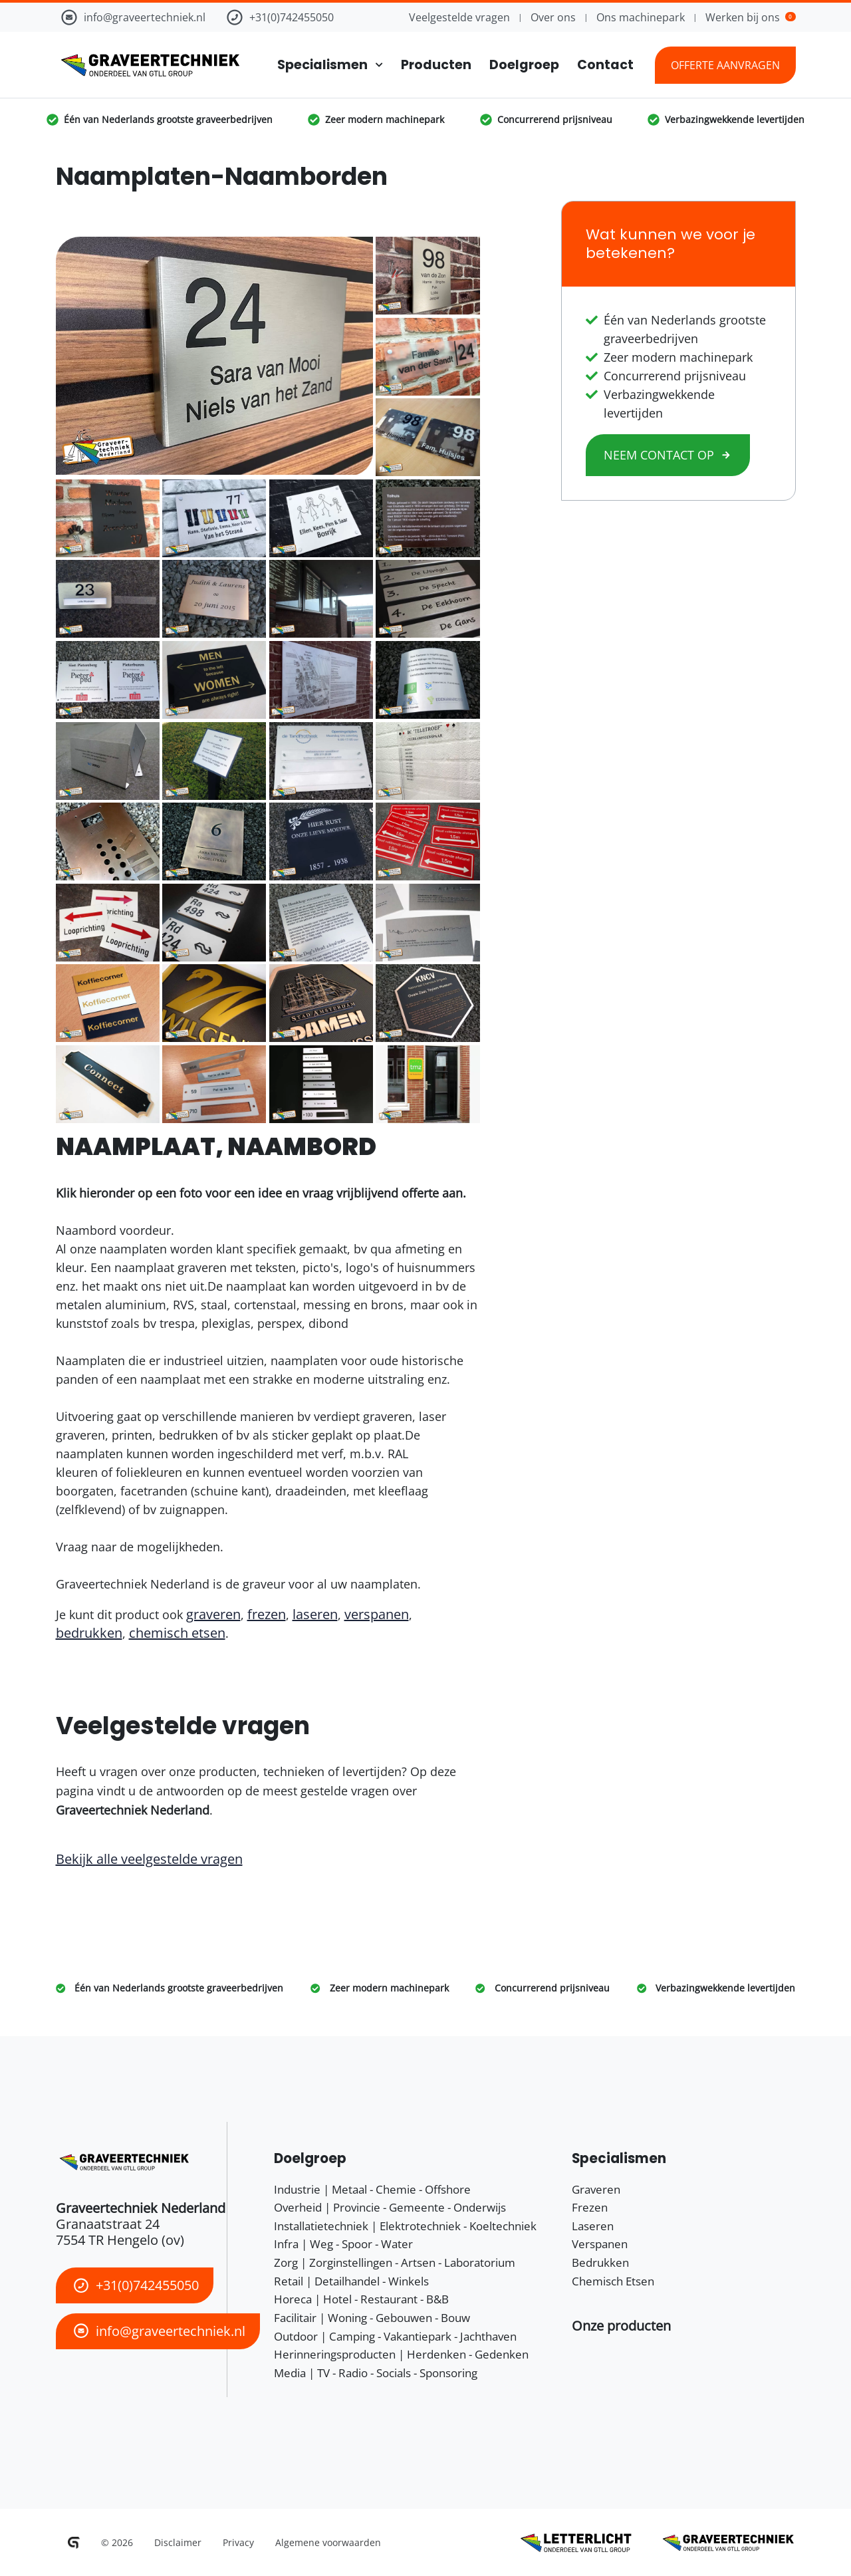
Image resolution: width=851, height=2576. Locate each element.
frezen (266, 1614)
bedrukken (89, 1633)
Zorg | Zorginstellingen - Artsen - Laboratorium (394, 2262)
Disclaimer (177, 2542)
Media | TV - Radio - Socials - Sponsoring (375, 2373)
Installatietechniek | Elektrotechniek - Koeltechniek (405, 2226)
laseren (315, 1614)
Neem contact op (668, 455)
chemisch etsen (177, 1633)
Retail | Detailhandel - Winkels (351, 2281)
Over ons (553, 17)
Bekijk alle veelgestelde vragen (149, 1859)
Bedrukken (600, 2262)
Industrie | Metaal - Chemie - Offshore (372, 2189)
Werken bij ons (750, 17)
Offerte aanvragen (725, 65)
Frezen (590, 2207)
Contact (605, 65)
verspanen (376, 1614)
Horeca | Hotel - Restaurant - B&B (361, 2299)
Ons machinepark (640, 17)
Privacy (238, 2542)
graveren (213, 1614)
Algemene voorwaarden (328, 2542)
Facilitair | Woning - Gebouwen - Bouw (372, 2317)
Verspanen (600, 2244)
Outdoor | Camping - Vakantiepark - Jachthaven (395, 2336)
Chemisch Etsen (613, 2281)
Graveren (596, 2189)
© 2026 (117, 2542)
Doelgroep (524, 65)
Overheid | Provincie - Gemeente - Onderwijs (390, 2207)
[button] (621, 2326)
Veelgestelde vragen (459, 17)
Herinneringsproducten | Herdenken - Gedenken (401, 2354)
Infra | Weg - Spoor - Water (343, 2244)
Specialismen (322, 65)
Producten (436, 65)
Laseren (593, 2226)
